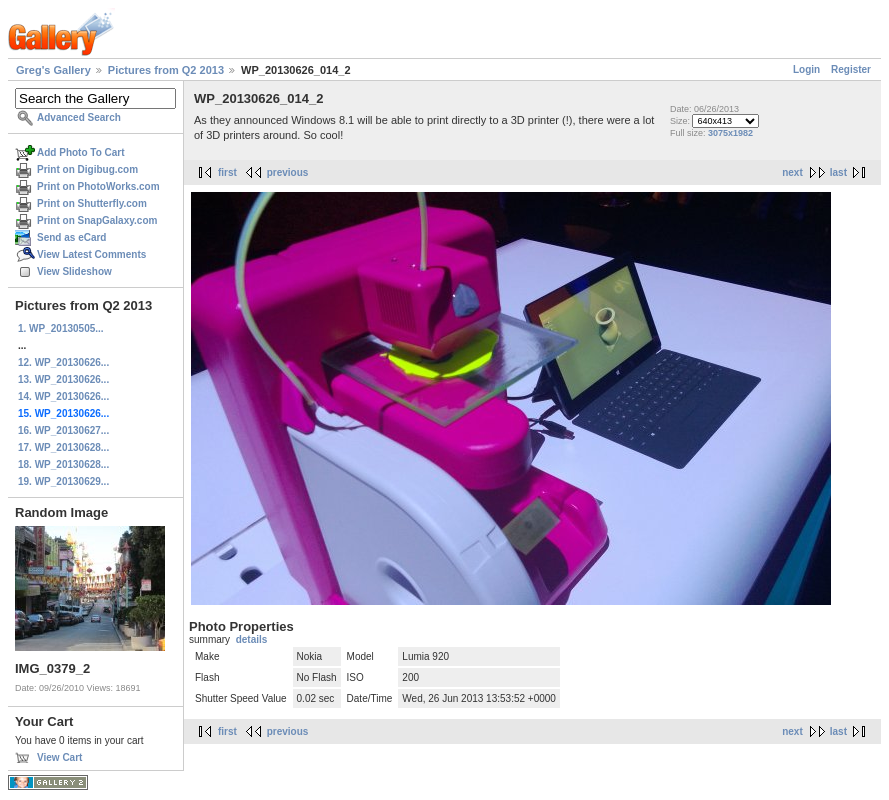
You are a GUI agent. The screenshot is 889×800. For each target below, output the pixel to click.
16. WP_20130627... (63, 430)
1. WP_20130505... (61, 328)
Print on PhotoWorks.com (98, 186)
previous (288, 172)
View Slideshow (74, 271)
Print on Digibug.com (87, 169)
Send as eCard (71, 237)
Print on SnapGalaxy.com (97, 220)
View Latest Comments (91, 254)
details (252, 639)
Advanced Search (79, 117)
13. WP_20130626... (63, 379)
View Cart (59, 757)
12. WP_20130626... (63, 362)
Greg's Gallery (53, 70)
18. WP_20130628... (63, 464)
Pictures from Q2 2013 (166, 70)
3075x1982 (730, 133)
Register (851, 69)
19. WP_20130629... (63, 481)
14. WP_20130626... (63, 396)
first (227, 172)
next (792, 172)
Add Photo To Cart (81, 152)
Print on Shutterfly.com (92, 203)
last (838, 172)
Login (806, 69)
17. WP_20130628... (63, 447)
